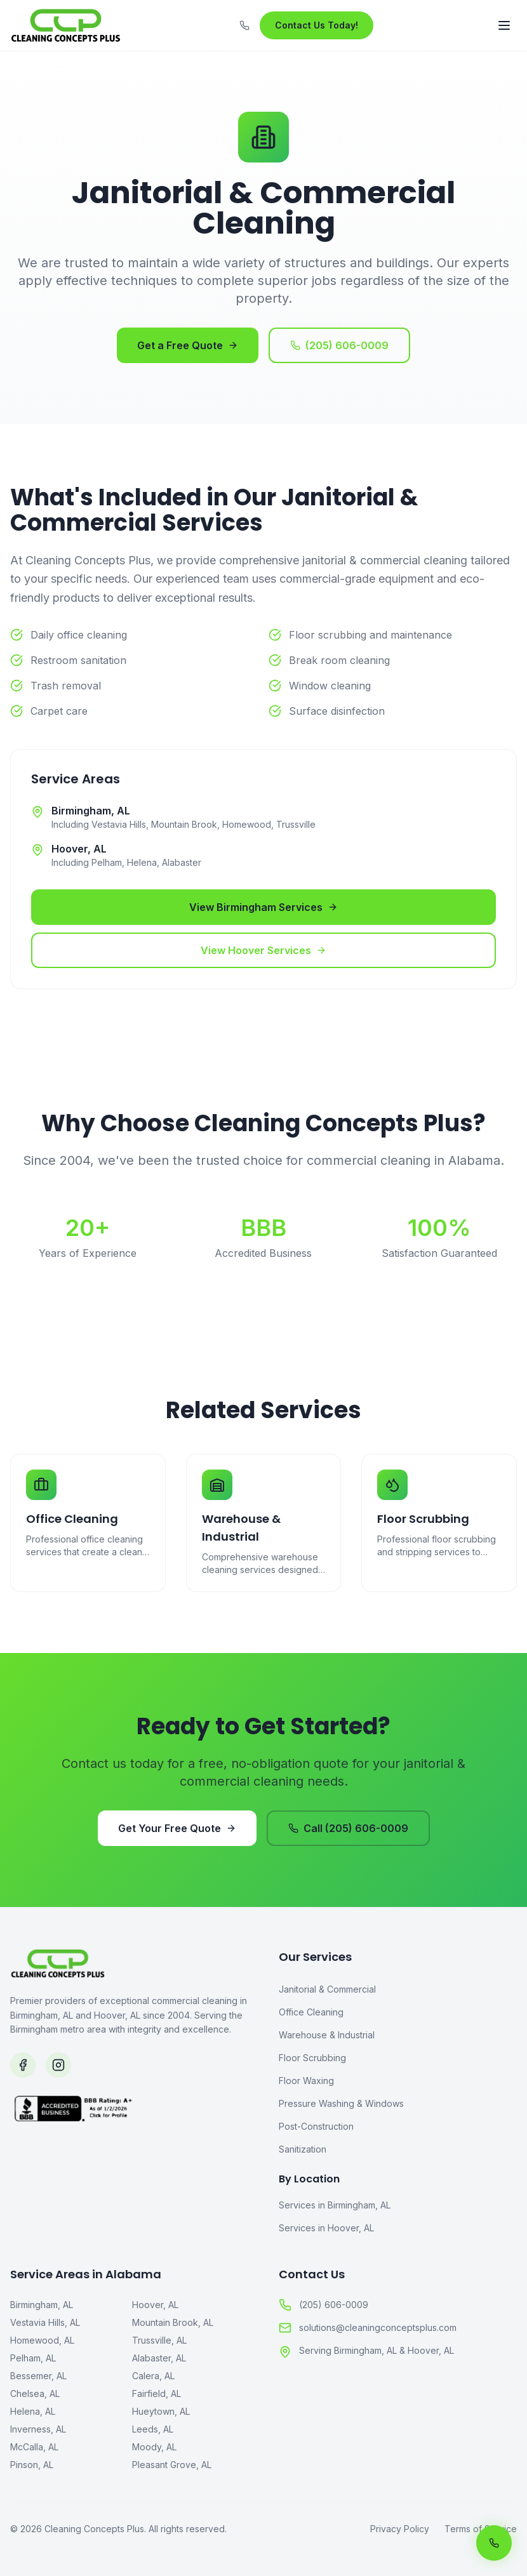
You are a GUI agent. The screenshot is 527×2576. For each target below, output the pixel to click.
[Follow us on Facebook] (23, 2065)
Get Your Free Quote (177, 1828)
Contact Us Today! (316, 25)
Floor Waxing (306, 2080)
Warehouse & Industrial (327, 2034)
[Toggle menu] (504, 25)
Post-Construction (316, 2126)
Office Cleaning (311, 2012)
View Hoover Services (263, 950)
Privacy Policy (399, 2528)
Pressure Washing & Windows (341, 2103)
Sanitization (302, 2149)
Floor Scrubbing (312, 2057)
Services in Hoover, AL (326, 2227)
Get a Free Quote (187, 345)
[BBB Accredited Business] (129, 2156)
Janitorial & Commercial (327, 1989)
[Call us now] (494, 2543)
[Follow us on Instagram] (58, 2065)
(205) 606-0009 (339, 345)
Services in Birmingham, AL (334, 2205)
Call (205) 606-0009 (348, 1828)
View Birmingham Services (263, 907)
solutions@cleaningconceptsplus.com (368, 2327)
